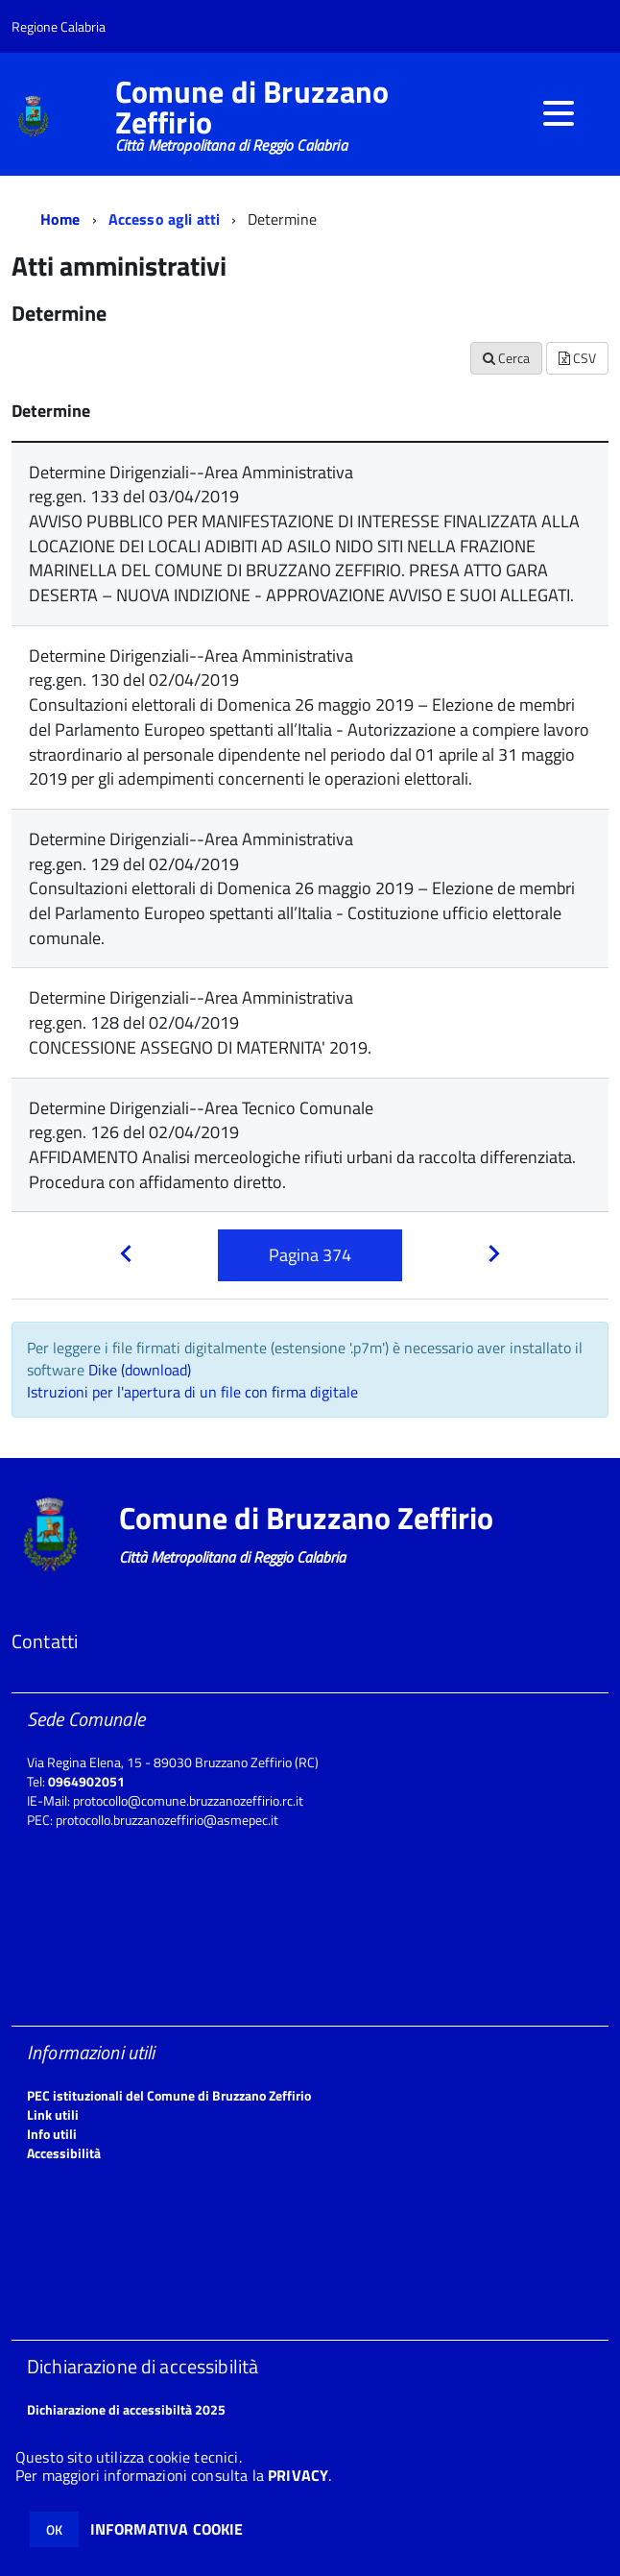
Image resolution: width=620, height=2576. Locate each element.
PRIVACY (298, 2475)
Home (60, 219)
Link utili (53, 2114)
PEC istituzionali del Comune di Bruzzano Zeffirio (169, 2095)
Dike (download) (139, 1369)
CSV (577, 358)
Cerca (506, 358)
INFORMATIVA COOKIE (167, 2528)
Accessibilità (64, 2153)
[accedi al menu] (558, 113)
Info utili (52, 2134)
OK (54, 2529)
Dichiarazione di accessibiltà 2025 (126, 2409)
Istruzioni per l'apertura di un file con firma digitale (192, 1391)
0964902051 (86, 1781)
